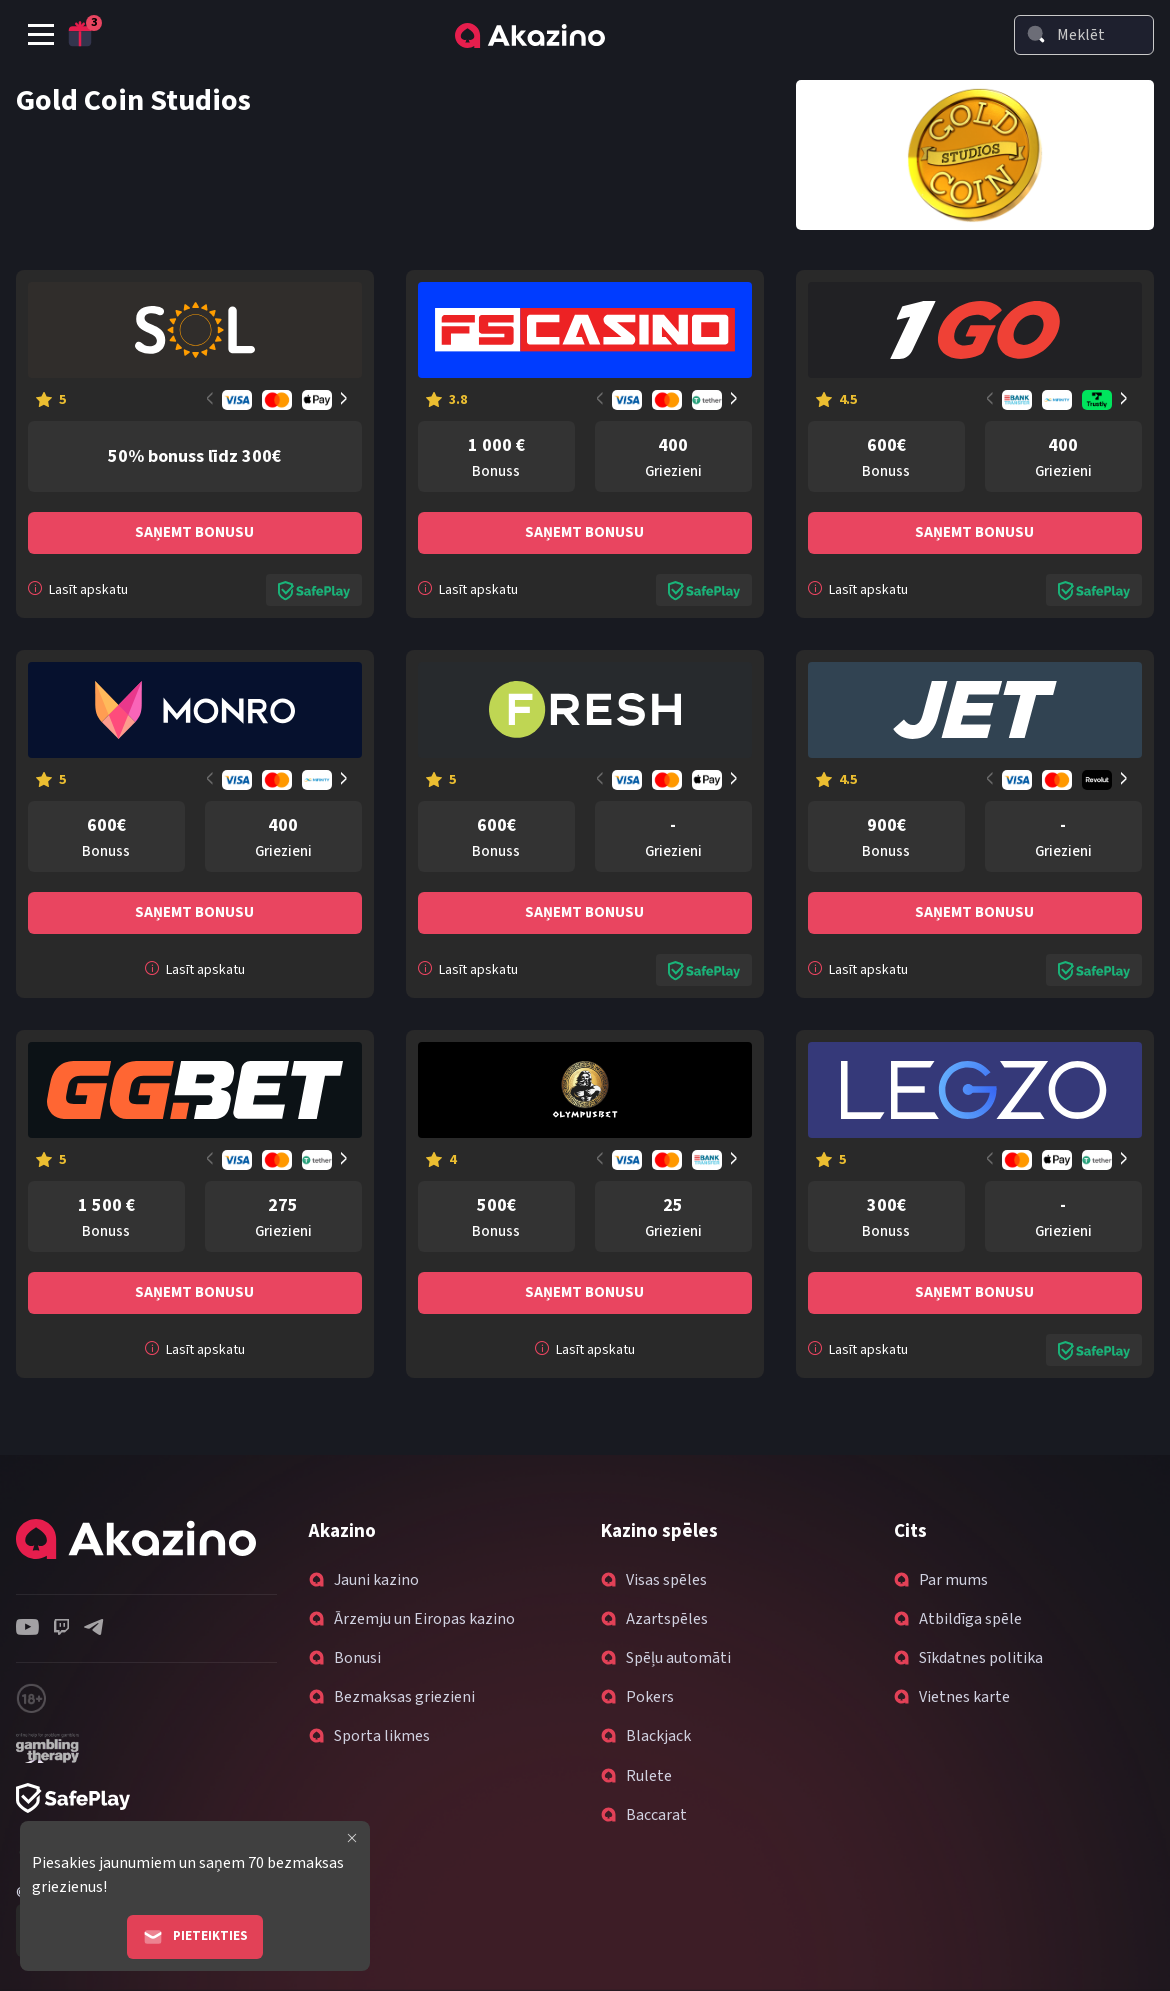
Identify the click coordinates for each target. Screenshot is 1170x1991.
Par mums (953, 1580)
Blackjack (658, 1736)
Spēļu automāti (678, 1658)
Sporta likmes (382, 1736)
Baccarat (656, 1815)
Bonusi (357, 1658)
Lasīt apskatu (78, 590)
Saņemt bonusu (194, 532)
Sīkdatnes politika (981, 1658)
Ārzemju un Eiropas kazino (424, 1619)
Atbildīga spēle (970, 1619)
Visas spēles (666, 1580)
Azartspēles (667, 1619)
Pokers (650, 1697)
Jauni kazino (376, 1580)
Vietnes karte (964, 1697)
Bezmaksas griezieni (404, 1697)
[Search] (1036, 34)
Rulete (649, 1776)
